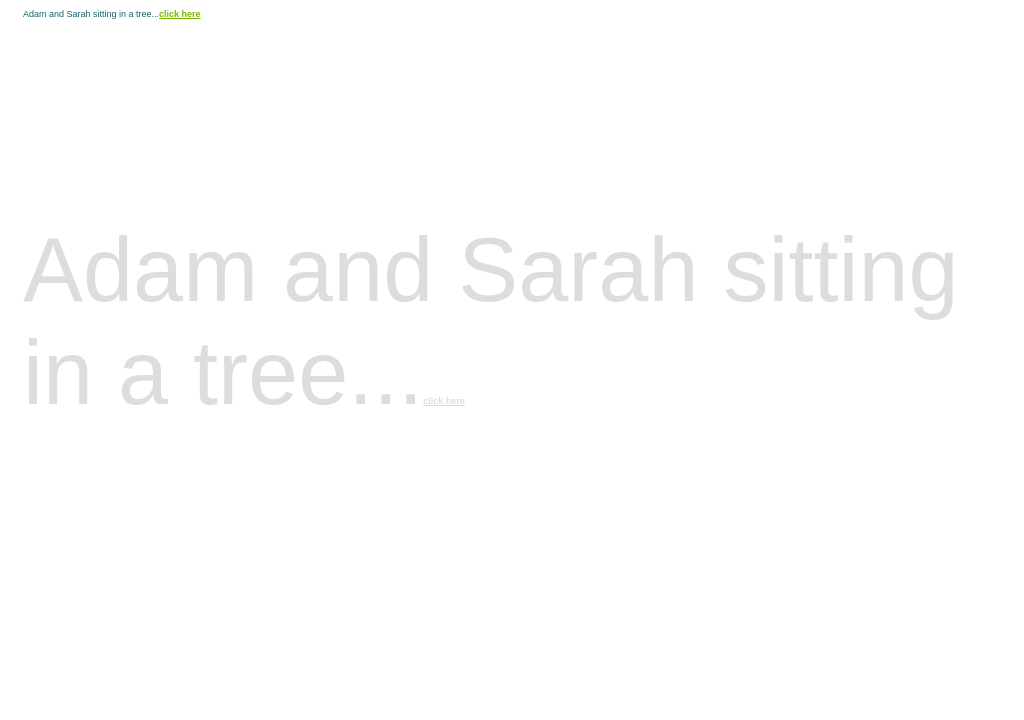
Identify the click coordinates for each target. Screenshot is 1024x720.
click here (180, 14)
